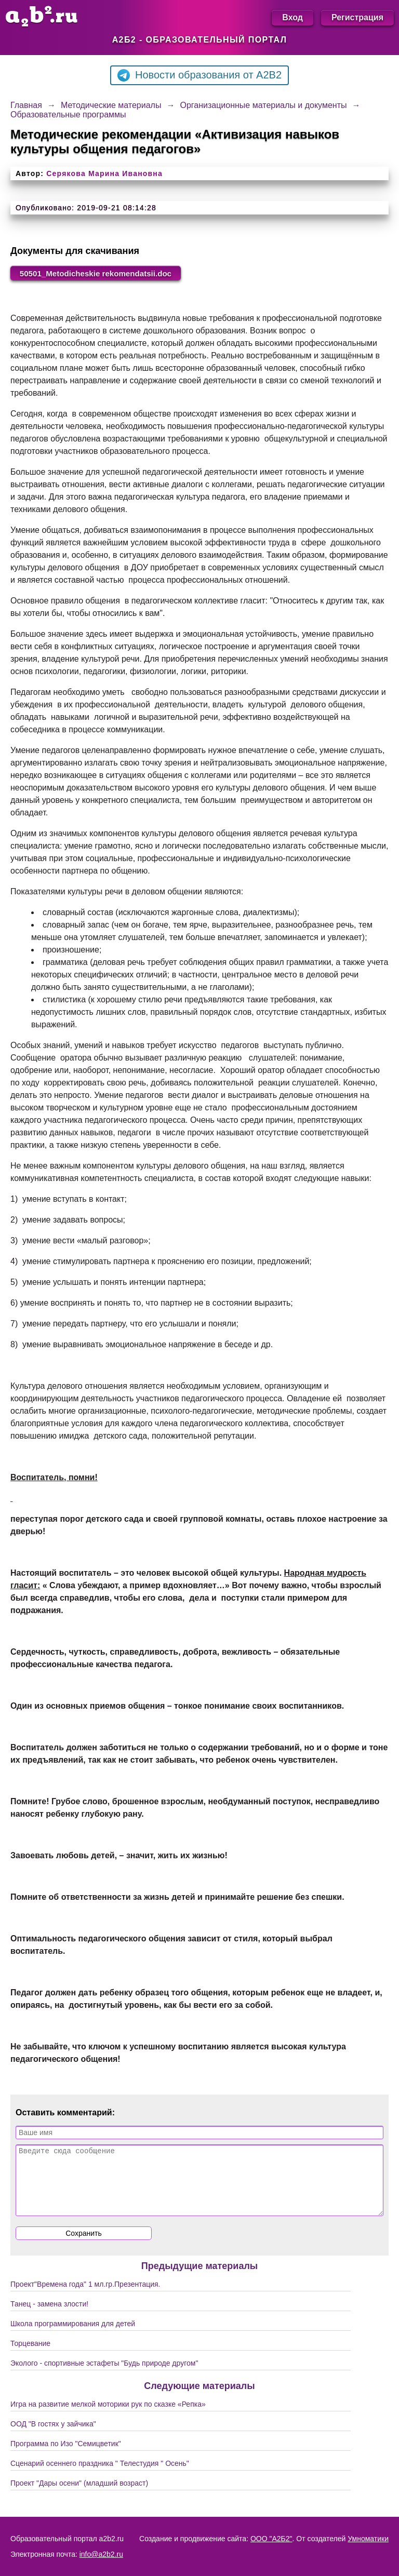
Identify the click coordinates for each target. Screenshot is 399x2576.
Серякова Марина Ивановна (104, 173)
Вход (292, 17)
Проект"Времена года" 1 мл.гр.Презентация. (85, 2297)
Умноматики (368, 2538)
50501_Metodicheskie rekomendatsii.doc (101, 273)
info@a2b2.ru (101, 2554)
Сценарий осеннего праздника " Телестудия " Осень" (99, 2477)
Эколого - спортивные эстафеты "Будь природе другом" (104, 2376)
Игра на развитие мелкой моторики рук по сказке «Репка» (108, 2417)
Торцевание (30, 2357)
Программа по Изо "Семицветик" (65, 2457)
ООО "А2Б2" (271, 2538)
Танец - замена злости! (49, 2317)
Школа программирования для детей (72, 2337)
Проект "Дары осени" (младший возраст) (79, 2496)
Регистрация (357, 17)
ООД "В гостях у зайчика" (53, 2437)
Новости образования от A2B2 (199, 75)
